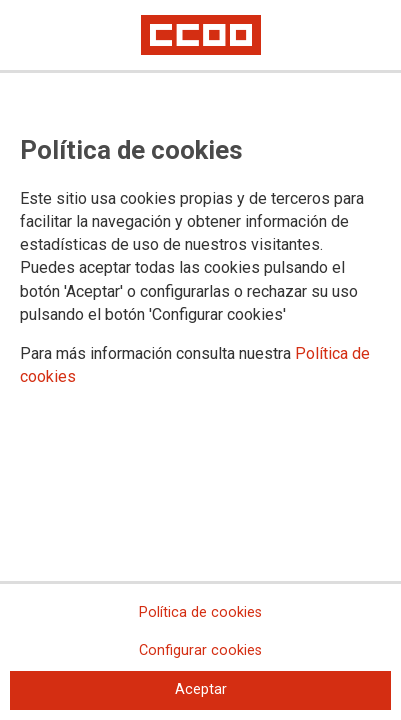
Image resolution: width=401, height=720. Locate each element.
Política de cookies (200, 612)
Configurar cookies (200, 650)
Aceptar (201, 689)
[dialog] (200, 360)
